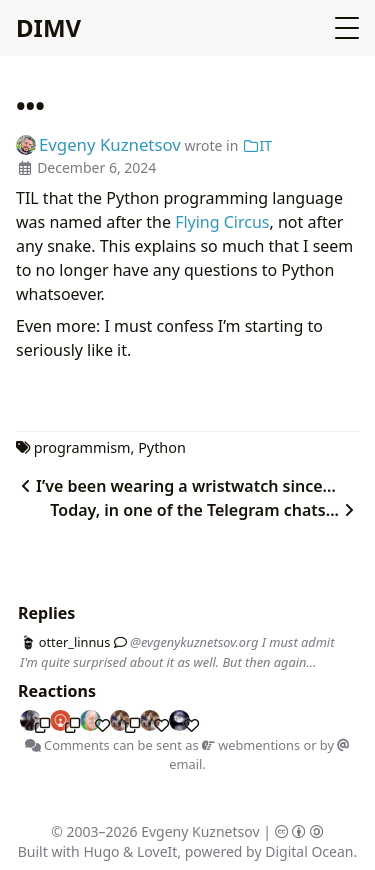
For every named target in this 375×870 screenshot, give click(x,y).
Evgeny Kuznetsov (200, 831)
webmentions (251, 745)
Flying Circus (222, 222)
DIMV (48, 27)
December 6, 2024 (96, 167)
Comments (67, 745)
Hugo (101, 851)
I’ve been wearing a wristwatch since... (176, 486)
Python (162, 447)
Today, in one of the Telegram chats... (204, 510)
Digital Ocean (309, 851)
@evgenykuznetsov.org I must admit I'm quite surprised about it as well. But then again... (177, 651)
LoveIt (157, 851)
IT (257, 145)
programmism (82, 447)
